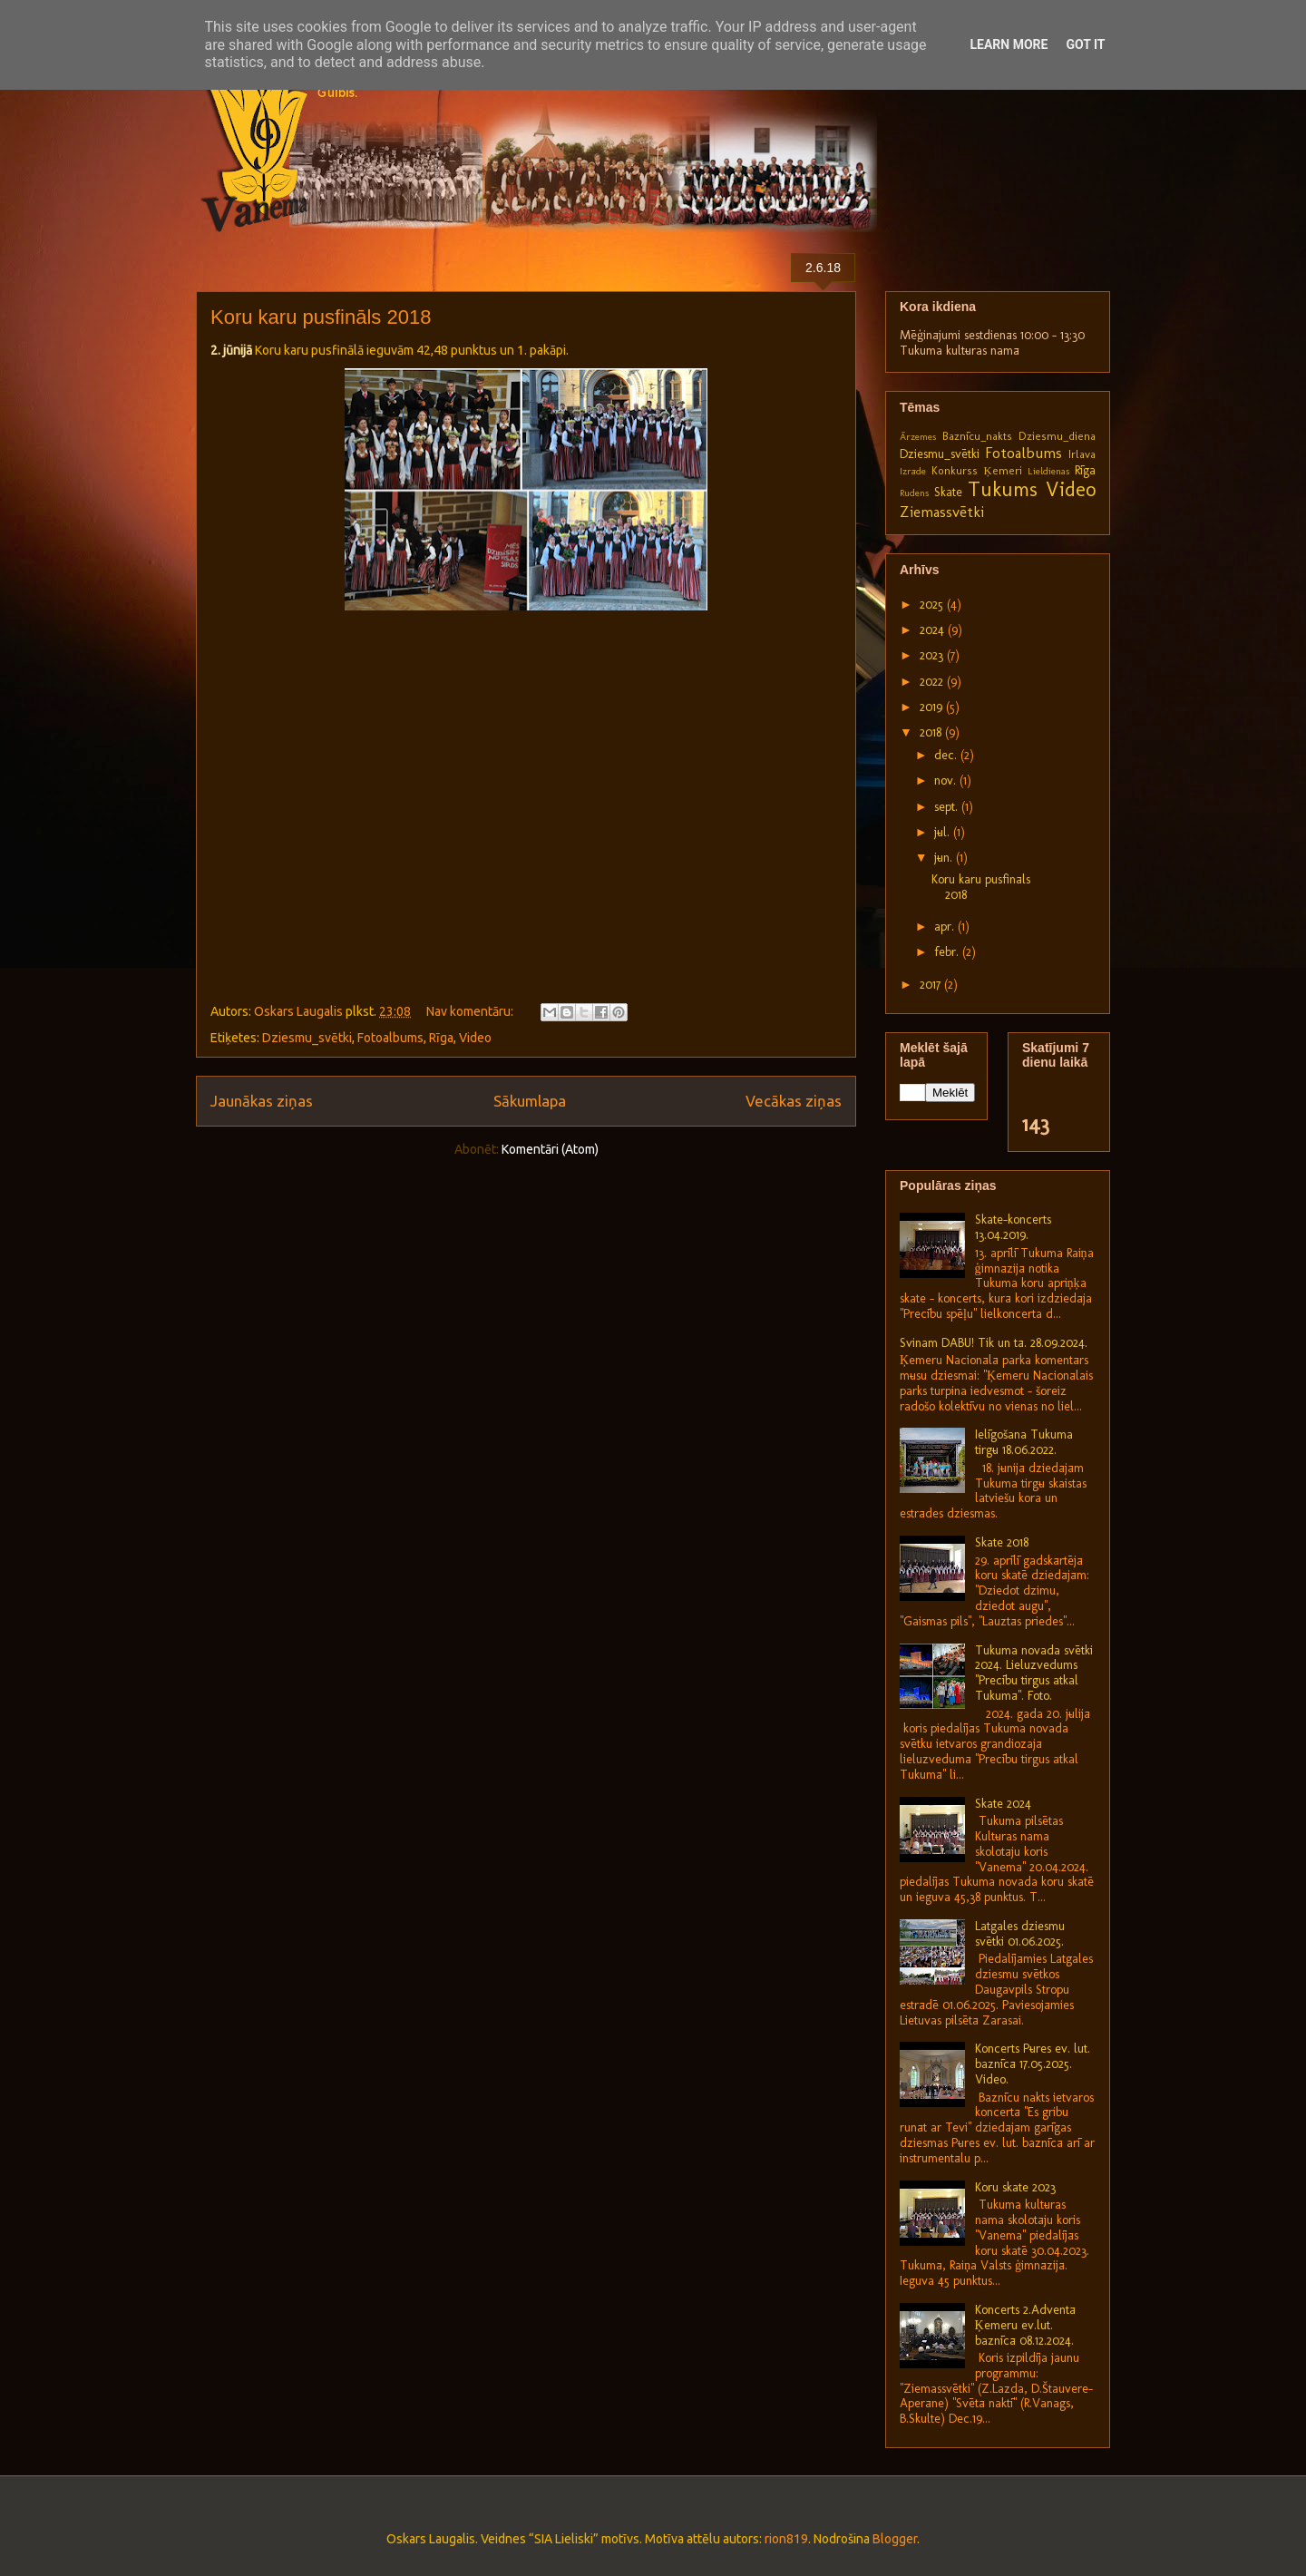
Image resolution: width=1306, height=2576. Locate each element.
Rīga (441, 1037)
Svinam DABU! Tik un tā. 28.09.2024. (993, 1343)
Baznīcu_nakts (977, 436)
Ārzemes (918, 436)
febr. (948, 952)
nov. (947, 780)
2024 (934, 630)
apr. (946, 926)
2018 (932, 732)
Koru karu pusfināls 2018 (320, 317)
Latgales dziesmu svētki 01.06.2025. (1020, 1933)
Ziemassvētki (942, 512)
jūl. (943, 832)
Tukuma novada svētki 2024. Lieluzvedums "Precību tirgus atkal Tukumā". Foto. (1034, 1673)
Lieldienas (1048, 470)
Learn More (1009, 44)
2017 (932, 984)
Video (475, 1037)
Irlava (1082, 454)
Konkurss (954, 470)
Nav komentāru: (471, 1011)
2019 (933, 707)
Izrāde (913, 470)
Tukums (1003, 489)
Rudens (914, 492)
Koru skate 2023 (1015, 2187)
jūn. (945, 857)
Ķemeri (1002, 470)
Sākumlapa (529, 1100)
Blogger (894, 2539)
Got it (1085, 44)
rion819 (786, 2539)
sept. (947, 807)
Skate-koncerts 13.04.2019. (1013, 1227)
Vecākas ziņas (794, 1100)
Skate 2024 (1003, 1803)
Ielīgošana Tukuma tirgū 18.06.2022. (1024, 1442)
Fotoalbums (390, 1037)
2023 (933, 655)
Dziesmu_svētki (307, 1037)
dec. (947, 755)
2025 (933, 604)
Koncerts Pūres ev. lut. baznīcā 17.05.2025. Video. (1032, 2064)
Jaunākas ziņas (261, 1100)
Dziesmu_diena (1057, 436)
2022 (933, 681)
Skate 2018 (1001, 1542)
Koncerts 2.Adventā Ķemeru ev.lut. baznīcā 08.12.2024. (1025, 2325)
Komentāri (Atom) (550, 1149)
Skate (948, 492)
